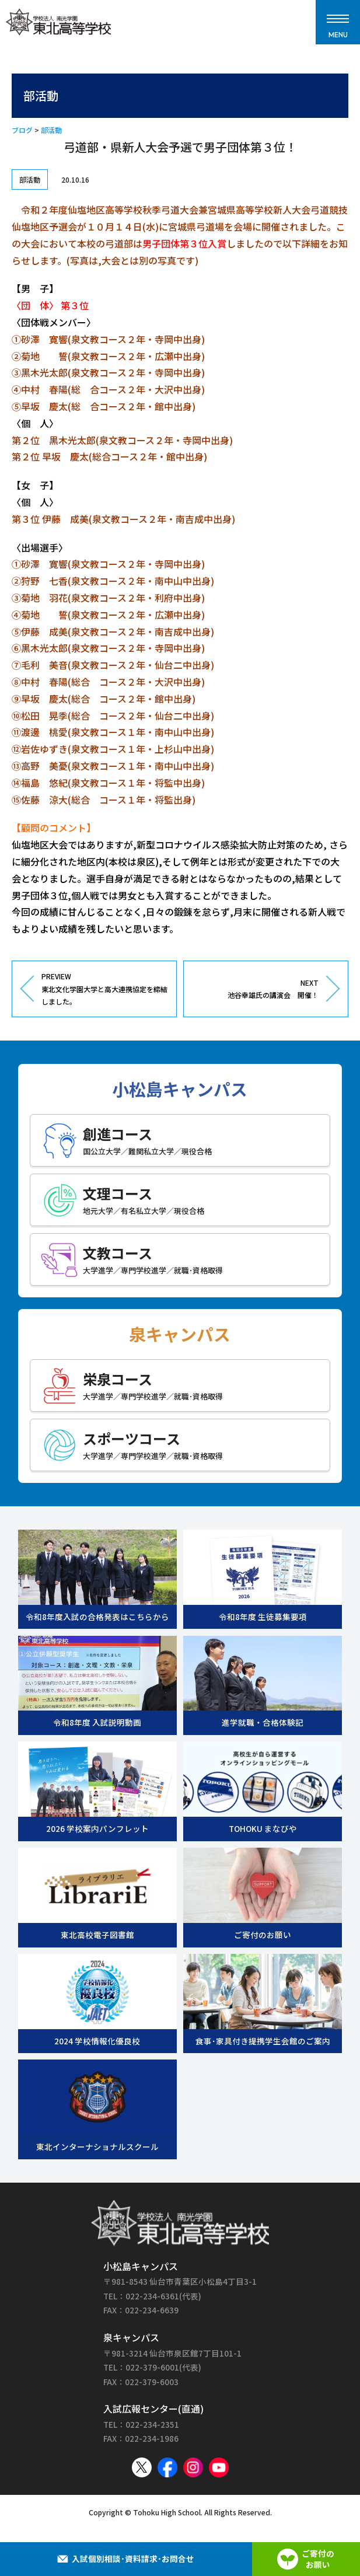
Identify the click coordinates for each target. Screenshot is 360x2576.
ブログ (22, 130)
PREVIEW (104, 989)
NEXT (256, 989)
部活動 (51, 130)
